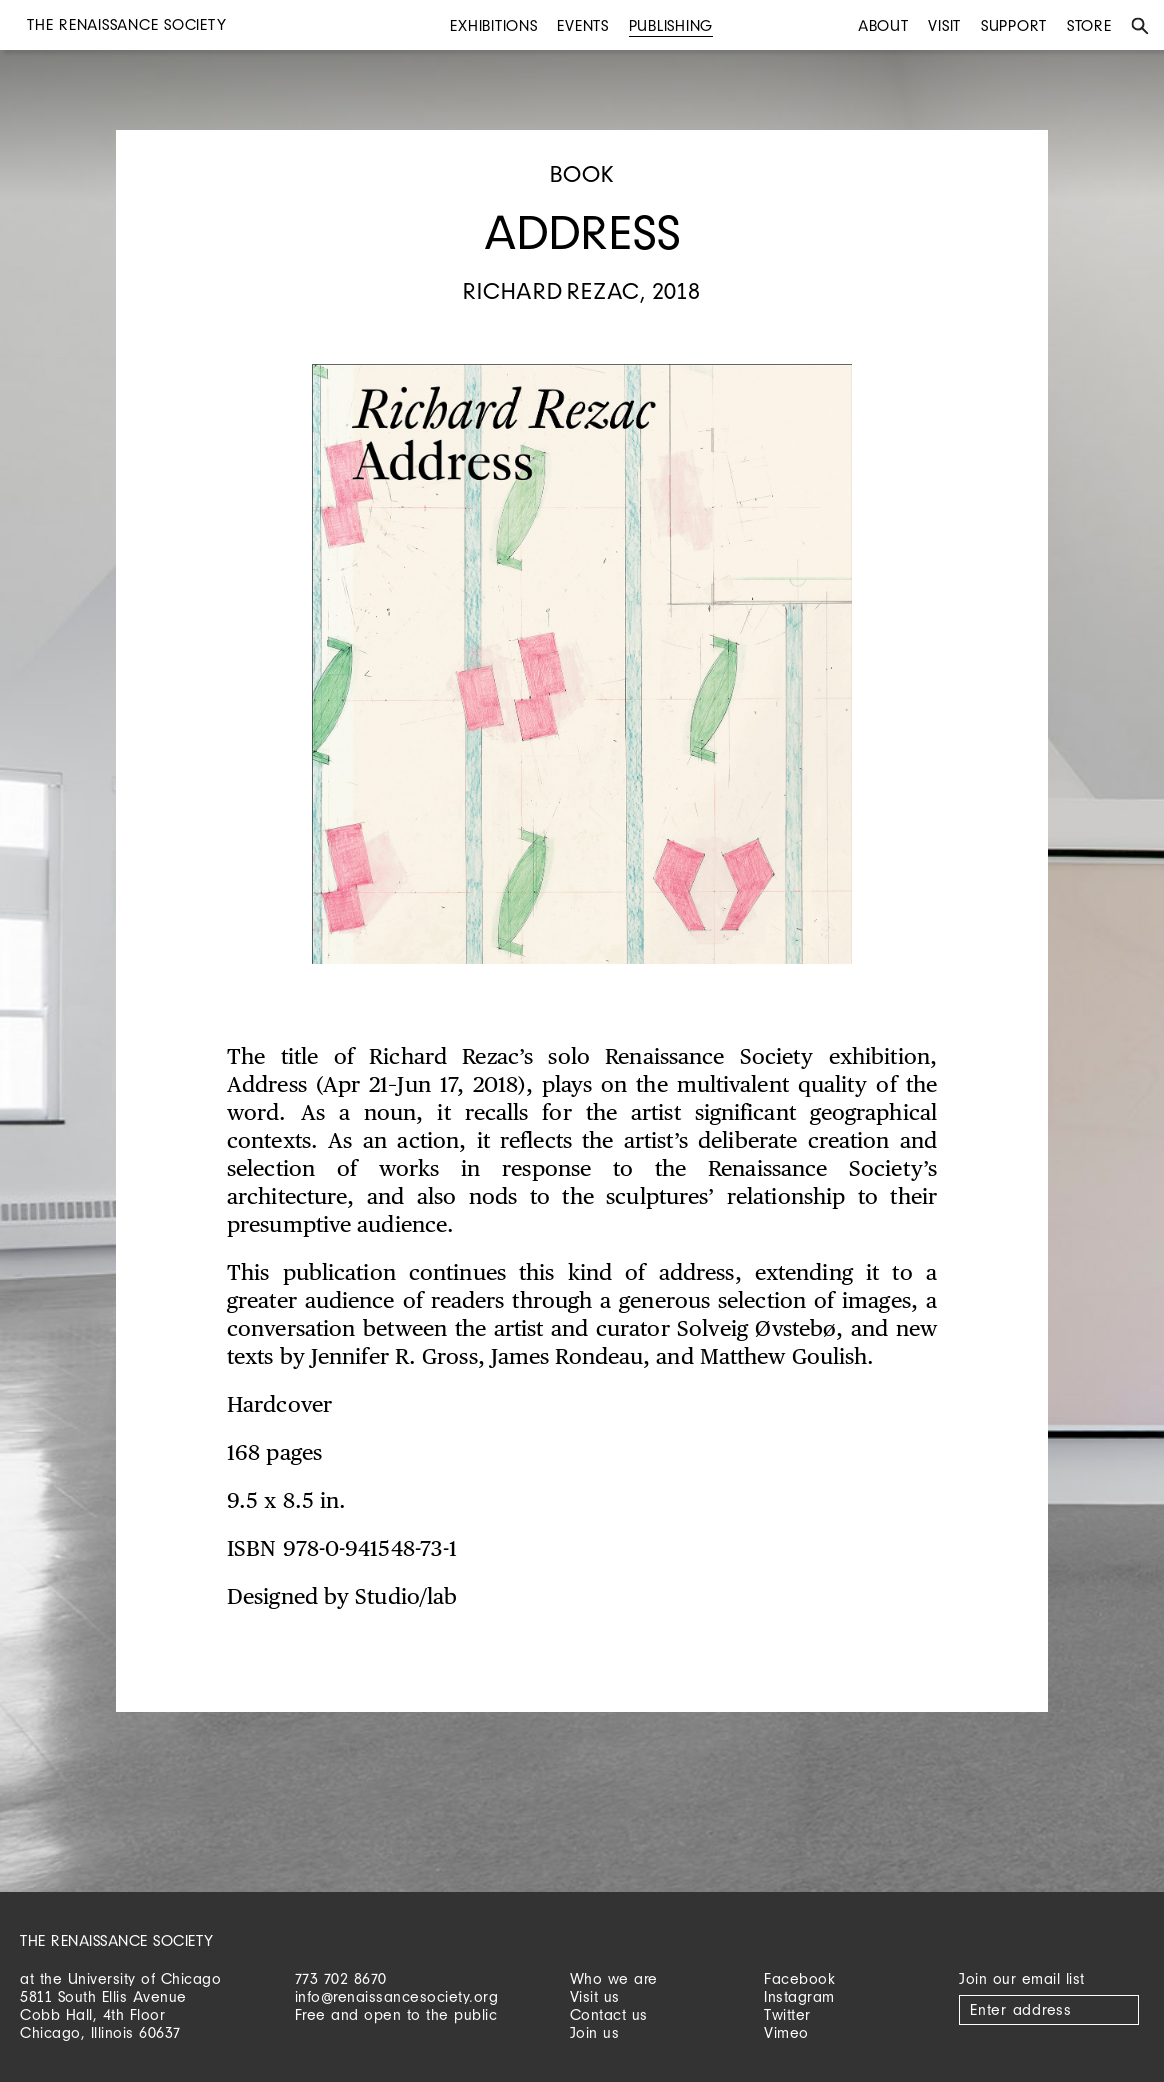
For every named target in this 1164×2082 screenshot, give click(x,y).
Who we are (614, 1978)
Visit (944, 25)
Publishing (671, 25)
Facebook (799, 1978)
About (883, 25)
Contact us (609, 2014)
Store (1089, 25)
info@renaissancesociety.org (397, 1996)
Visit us (595, 1996)
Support (1014, 25)
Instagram (799, 1996)
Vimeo (786, 2032)
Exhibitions (493, 25)
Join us (595, 2032)
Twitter (787, 2014)
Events (583, 25)
